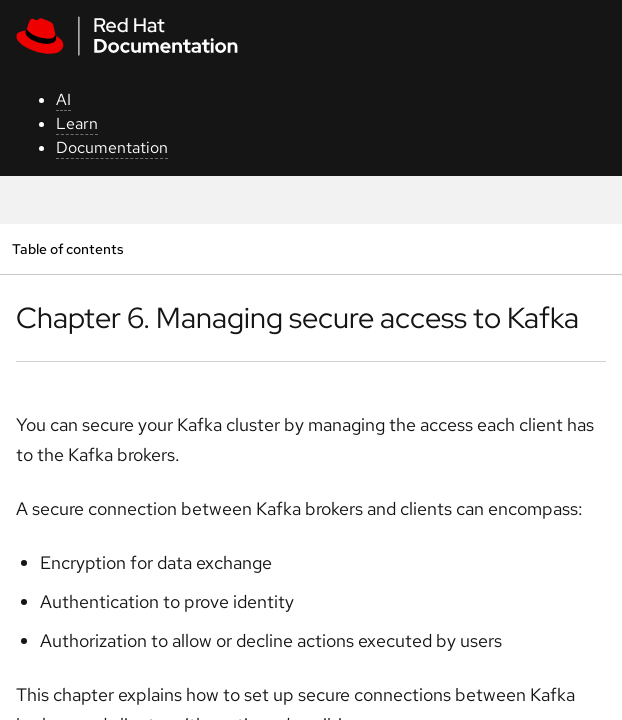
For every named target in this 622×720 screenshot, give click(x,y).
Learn (77, 123)
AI (63, 99)
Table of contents (67, 248)
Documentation (112, 147)
